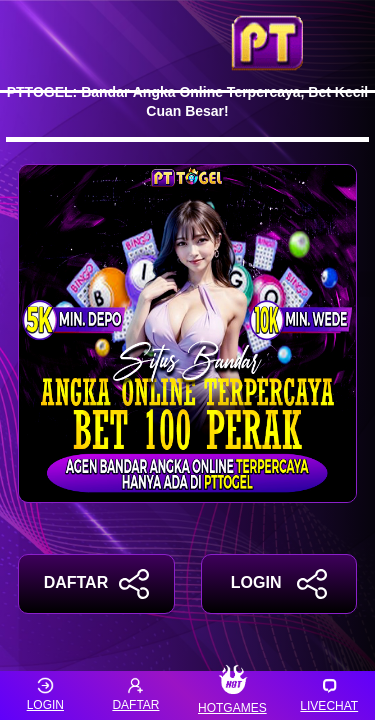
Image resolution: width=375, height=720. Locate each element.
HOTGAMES (232, 695)
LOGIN (279, 584)
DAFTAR (96, 584)
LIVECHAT (329, 694)
